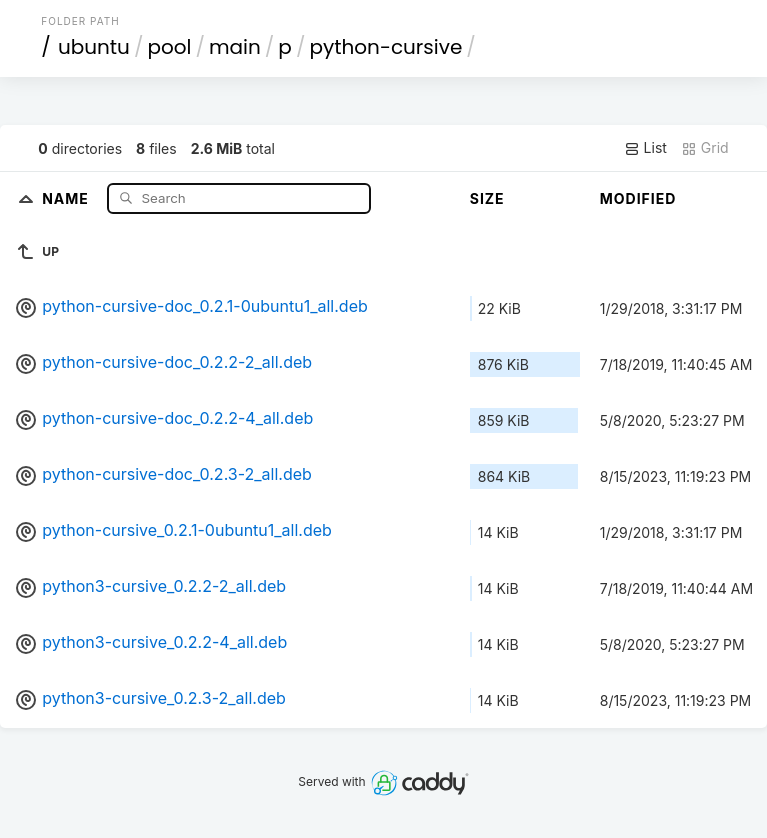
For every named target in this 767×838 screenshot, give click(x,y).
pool (169, 47)
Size (487, 198)
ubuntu (94, 47)
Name (67, 197)
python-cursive (385, 47)
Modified (638, 198)
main (235, 47)
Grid (705, 148)
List (645, 148)
